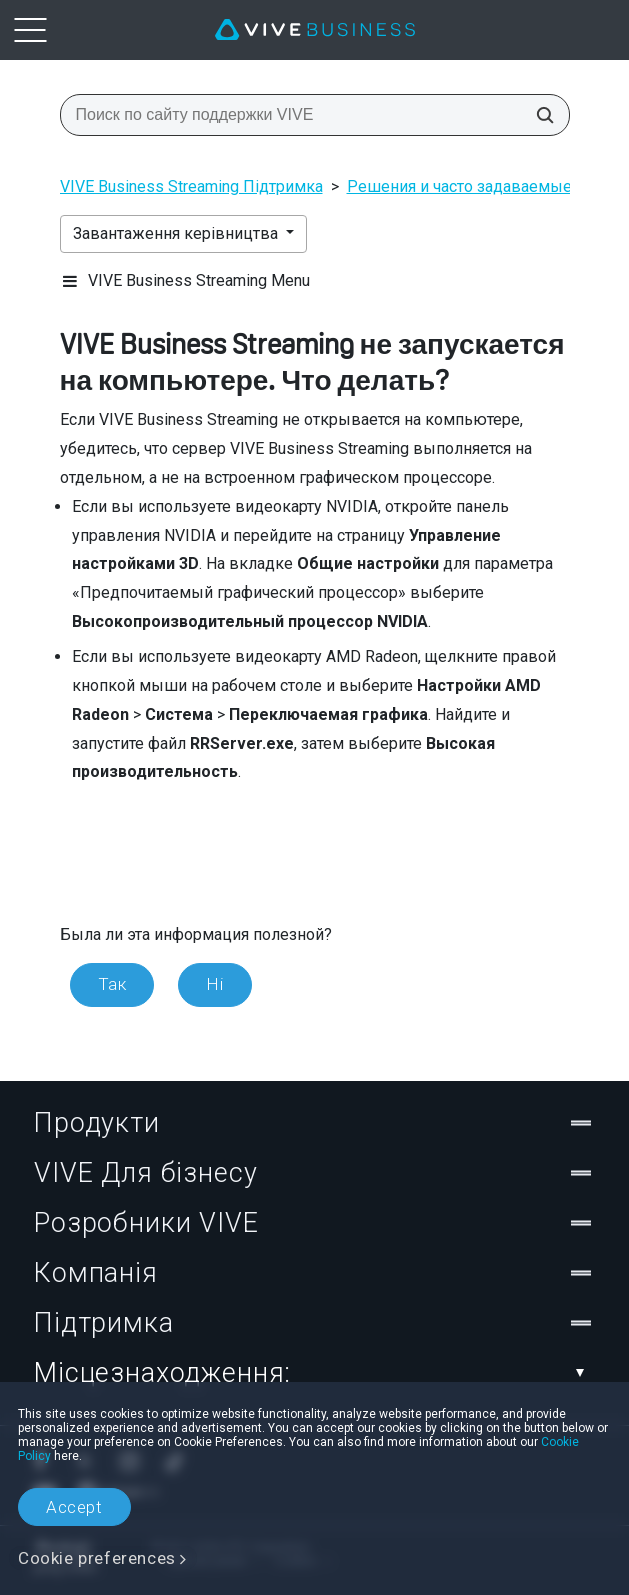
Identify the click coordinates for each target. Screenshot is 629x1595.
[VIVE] (315, 30)
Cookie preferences (97, 1558)
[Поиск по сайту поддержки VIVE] (539, 115)
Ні (214, 984)
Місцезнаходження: (314, 1373)
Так (112, 984)
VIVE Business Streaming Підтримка (191, 186)
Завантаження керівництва (177, 233)
